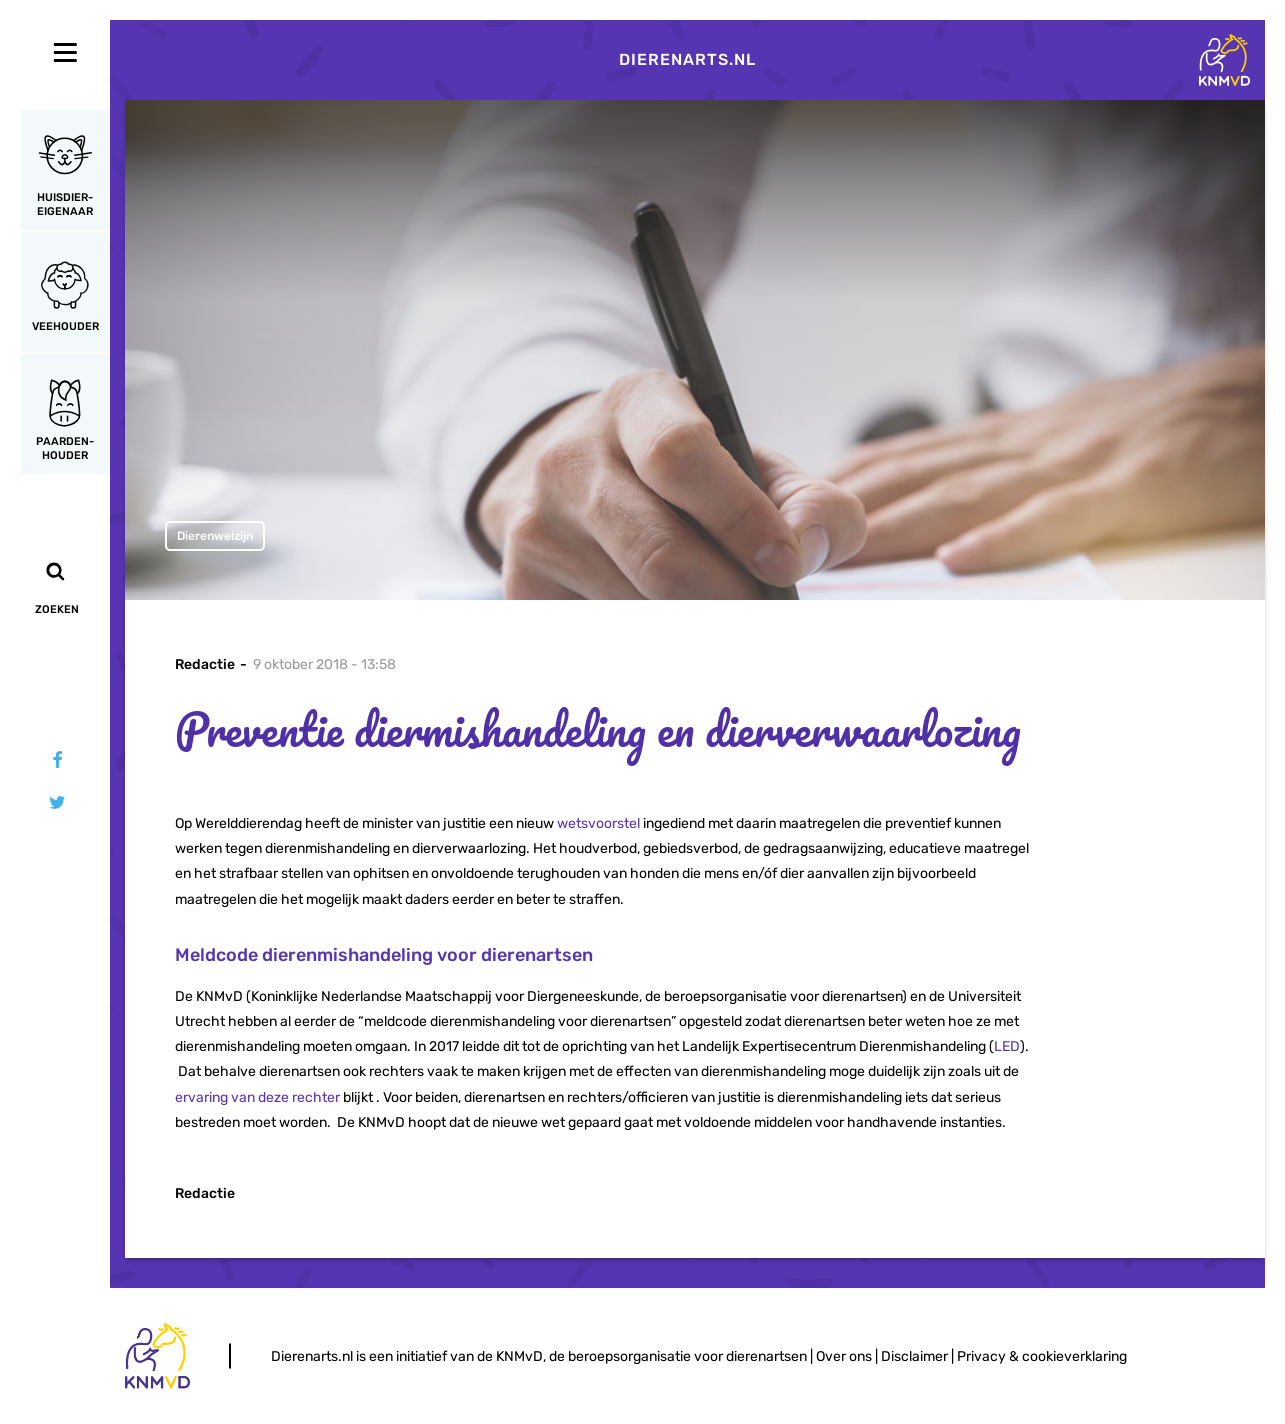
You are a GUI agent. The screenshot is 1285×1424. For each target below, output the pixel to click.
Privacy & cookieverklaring (1042, 1356)
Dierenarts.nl (687, 59)
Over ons (844, 1356)
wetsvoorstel (598, 823)
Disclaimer (914, 1356)
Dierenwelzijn (215, 536)
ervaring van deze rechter (257, 1097)
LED (1007, 1046)
